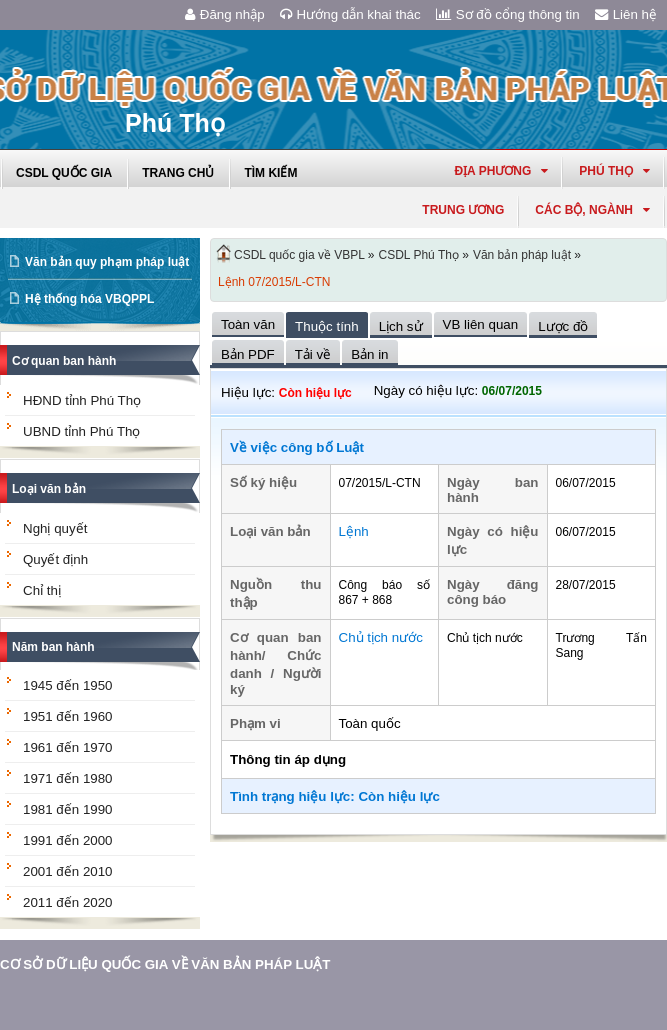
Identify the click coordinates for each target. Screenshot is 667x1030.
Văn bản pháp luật (522, 255)
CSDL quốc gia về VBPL (299, 255)
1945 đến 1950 (68, 685)
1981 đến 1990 (68, 809)
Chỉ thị (42, 590)
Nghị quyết (55, 528)
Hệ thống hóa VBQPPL (89, 299)
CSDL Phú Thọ (419, 255)
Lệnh (354, 531)
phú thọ (614, 171)
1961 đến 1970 (68, 747)
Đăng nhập (225, 14)
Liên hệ (626, 14)
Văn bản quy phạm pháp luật (107, 262)
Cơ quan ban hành (64, 361)
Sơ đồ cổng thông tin (508, 14)
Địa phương (501, 171)
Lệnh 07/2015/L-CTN (274, 282)
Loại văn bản (49, 489)
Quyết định (55, 559)
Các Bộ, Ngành (592, 210)
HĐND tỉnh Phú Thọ (82, 400)
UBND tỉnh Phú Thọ (81, 431)
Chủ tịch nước (381, 637)
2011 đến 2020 (68, 902)
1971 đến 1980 (68, 778)
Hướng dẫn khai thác (350, 14)
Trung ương (463, 210)
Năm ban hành (53, 647)
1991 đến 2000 (68, 840)
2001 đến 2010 (68, 871)
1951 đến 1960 (68, 716)
